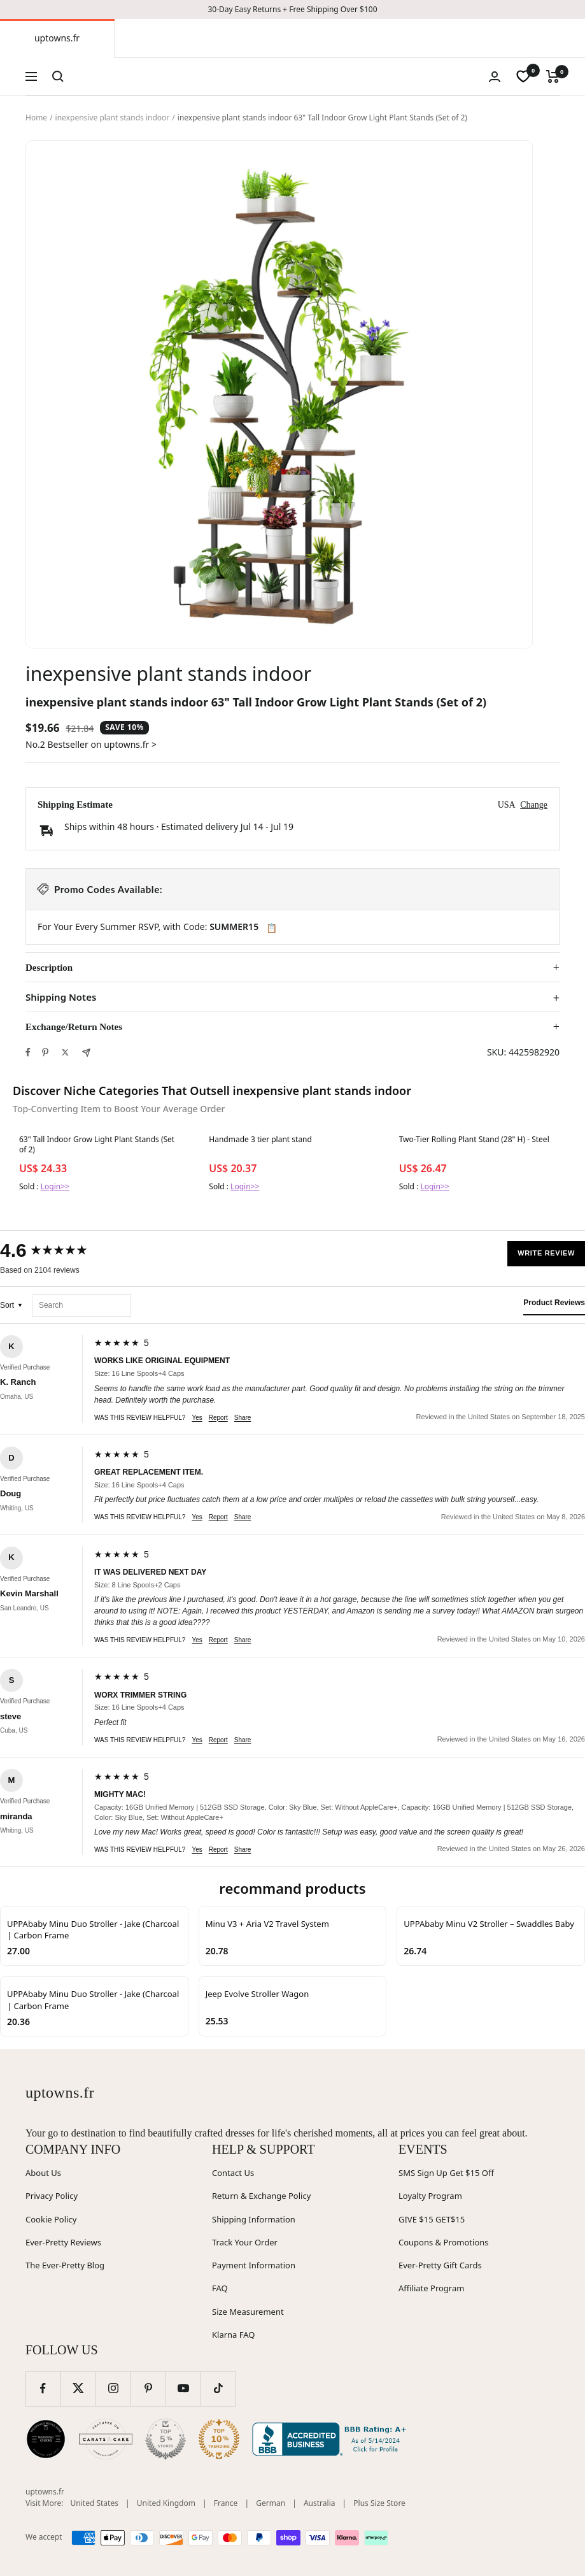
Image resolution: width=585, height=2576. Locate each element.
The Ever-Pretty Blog (64, 2265)
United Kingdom (166, 2503)
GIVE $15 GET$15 (431, 2219)
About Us (43, 2173)
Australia (319, 2503)
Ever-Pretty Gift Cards (440, 2265)
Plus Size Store (379, 2503)
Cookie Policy (50, 2219)
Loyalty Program (430, 2195)
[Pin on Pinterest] (45, 1052)
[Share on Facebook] (28, 1052)
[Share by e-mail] (86, 1052)
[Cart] (553, 76)
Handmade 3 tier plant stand (260, 1139)
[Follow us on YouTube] (183, 2388)
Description (49, 967)
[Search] (58, 76)
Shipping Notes (60, 997)
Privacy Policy (51, 2195)
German (270, 2503)
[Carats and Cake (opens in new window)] (105, 2439)
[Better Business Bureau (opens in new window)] (331, 2439)
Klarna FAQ (233, 2334)
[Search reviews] (81, 1305)
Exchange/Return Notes (73, 1027)
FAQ (220, 2288)
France (226, 2503)
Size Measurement (248, 2311)
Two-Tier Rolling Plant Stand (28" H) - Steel (474, 1139)
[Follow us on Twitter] (77, 2388)
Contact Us (233, 2173)
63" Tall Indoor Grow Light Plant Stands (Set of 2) (96, 1144)
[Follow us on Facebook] (42, 2388)
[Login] (494, 76)
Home (36, 117)
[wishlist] (523, 76)
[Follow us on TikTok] (218, 2388)
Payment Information (253, 2265)
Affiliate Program (431, 2288)
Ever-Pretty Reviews (63, 2242)
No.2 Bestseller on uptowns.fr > (91, 744)
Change (533, 805)
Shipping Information (253, 2219)
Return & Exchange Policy (261, 2195)
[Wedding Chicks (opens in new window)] (45, 2439)
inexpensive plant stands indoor (112, 117)
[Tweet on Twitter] (65, 1052)
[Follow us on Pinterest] (148, 2388)
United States (94, 2503)
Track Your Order (245, 2242)
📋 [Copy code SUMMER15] (271, 928)
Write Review (546, 1253)
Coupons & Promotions (443, 2242)
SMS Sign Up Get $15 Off (446, 2173)
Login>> (55, 1186)
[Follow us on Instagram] (112, 2388)
